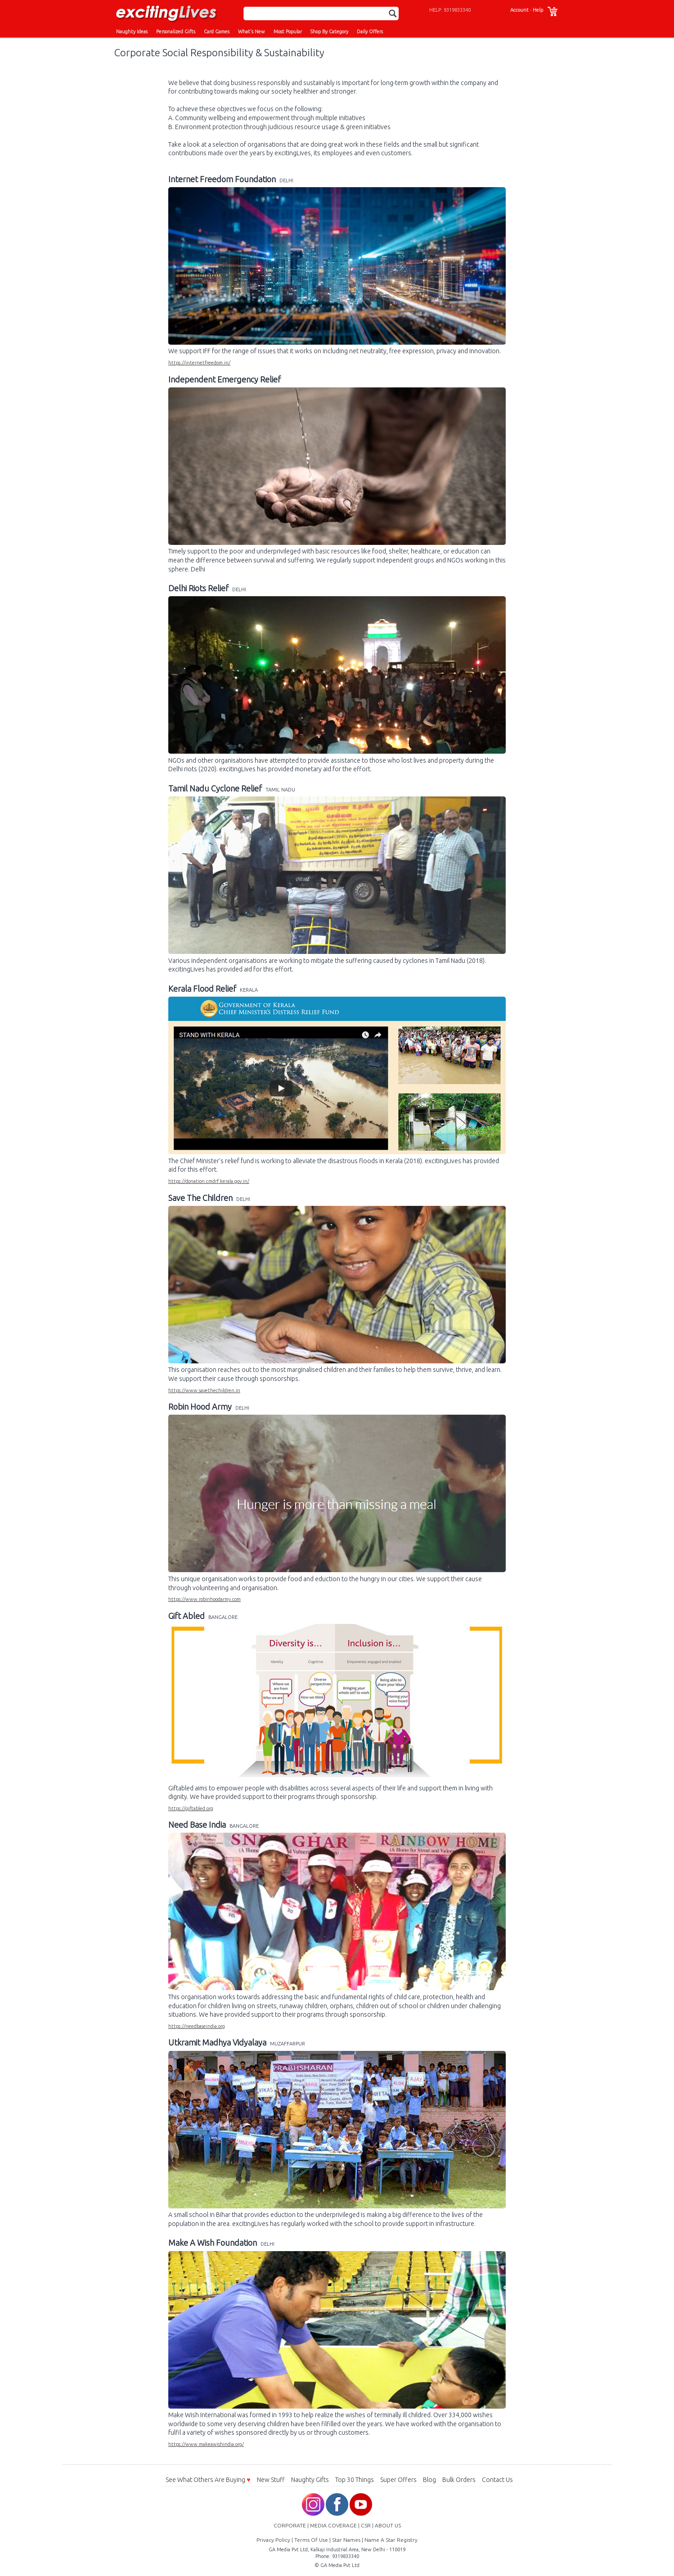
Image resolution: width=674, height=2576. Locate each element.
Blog (429, 2479)
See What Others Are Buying (208, 2479)
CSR (366, 2525)
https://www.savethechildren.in (204, 1390)
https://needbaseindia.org (196, 2026)
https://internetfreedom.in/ (199, 362)
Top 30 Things (354, 2479)
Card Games (216, 31)
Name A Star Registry (391, 2540)
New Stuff (271, 2479)
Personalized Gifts (175, 31)
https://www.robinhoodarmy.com (204, 1599)
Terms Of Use (311, 2540)
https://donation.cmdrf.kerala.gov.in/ (208, 1181)
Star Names (346, 2540)
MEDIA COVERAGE (333, 2525)
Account (519, 10)
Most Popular (288, 31)
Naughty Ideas (132, 31)
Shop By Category (329, 31)
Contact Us (497, 2479)
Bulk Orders (459, 2479)
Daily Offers (370, 31)
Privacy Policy (273, 2540)
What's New (251, 31)
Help (538, 10)
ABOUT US (388, 2525)
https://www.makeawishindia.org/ (206, 2444)
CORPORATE (290, 2525)
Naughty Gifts (310, 2479)
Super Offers (398, 2479)
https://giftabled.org (190, 1808)
